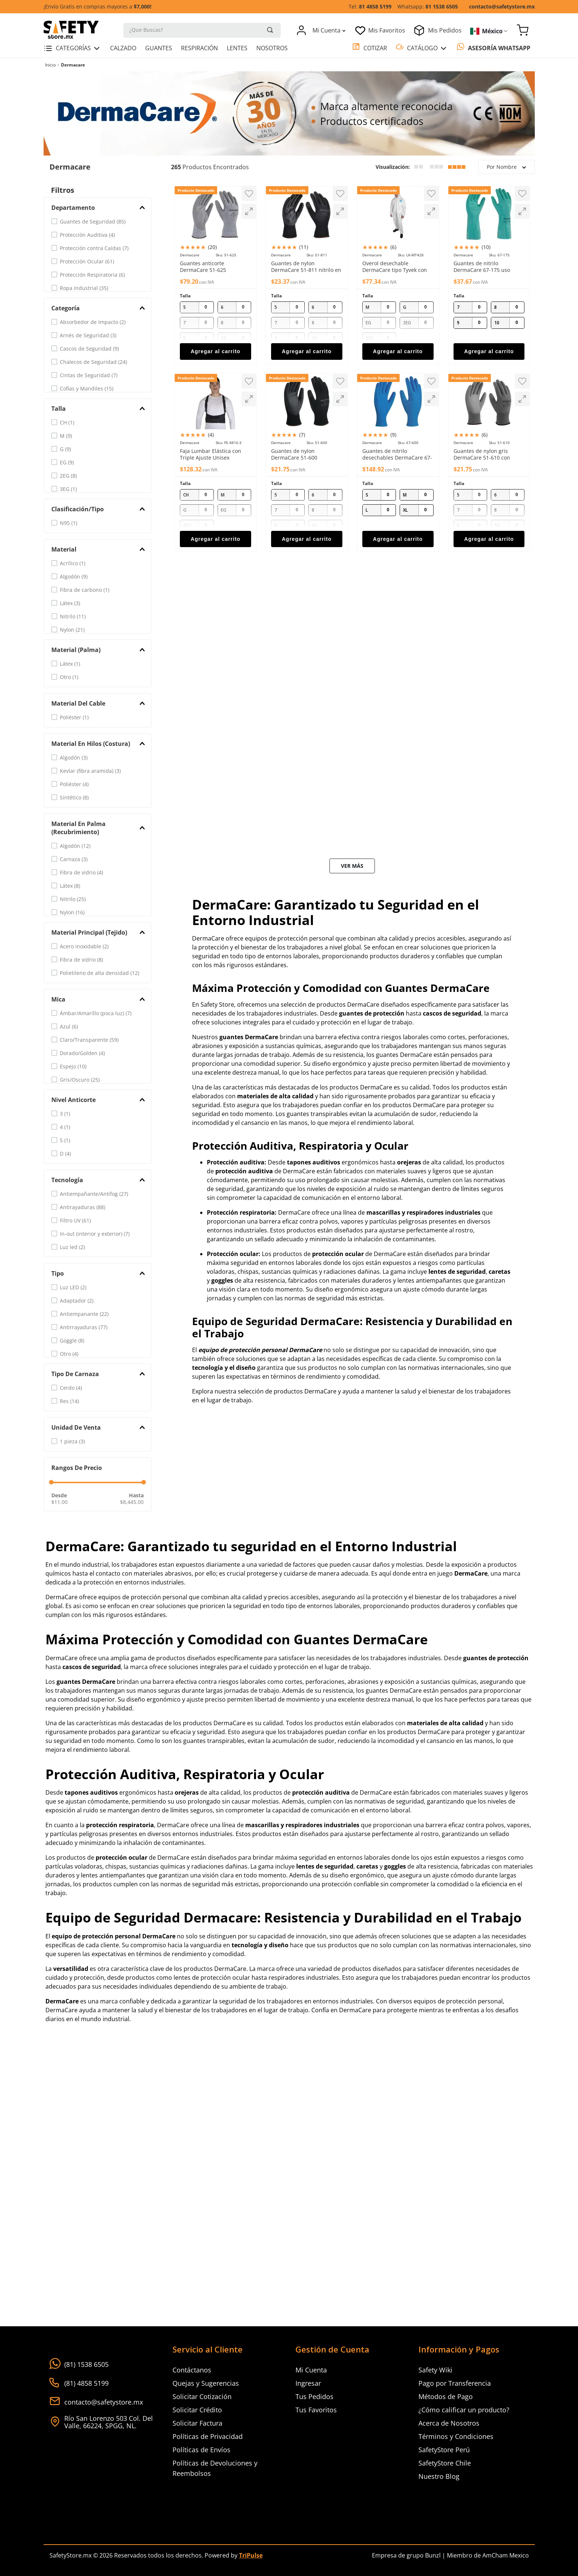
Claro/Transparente (89, 1041)
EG (67, 463)
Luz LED (73, 1288)
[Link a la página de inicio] (50, 66)
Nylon (72, 631)
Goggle (72, 1341)
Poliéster (74, 718)
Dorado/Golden (82, 1054)
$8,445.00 (132, 1503)
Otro (69, 678)
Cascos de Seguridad (89, 350)
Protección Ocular (87, 262)
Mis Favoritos (386, 30)
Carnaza (74, 860)
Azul (69, 1027)
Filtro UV (75, 1221)
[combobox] (202, 30)
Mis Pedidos (445, 30)
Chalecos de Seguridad (93, 363)
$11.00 (59, 1503)
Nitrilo (73, 617)
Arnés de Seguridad (88, 336)
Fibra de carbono (84, 591)
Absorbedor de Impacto (93, 323)
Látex (70, 604)
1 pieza (72, 1442)
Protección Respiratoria (92, 276)
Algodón (74, 577)
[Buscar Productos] (270, 30)
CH (67, 423)
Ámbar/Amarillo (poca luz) (95, 1014)
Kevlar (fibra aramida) (90, 772)
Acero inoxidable (84, 947)
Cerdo (71, 1389)
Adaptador (76, 1302)
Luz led (72, 1248)
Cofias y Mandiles (86, 389)
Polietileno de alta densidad (99, 974)
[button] (97, 209)
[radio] (419, 168)
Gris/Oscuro (80, 1081)
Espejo (73, 1067)
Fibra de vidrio (81, 873)
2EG (68, 477)
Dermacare (73, 66)
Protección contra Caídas (94, 249)
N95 (68, 524)
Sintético (74, 798)
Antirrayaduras (83, 1328)
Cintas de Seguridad (88, 376)
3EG (68, 490)
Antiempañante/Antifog (94, 1195)
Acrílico (72, 564)
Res (69, 1402)
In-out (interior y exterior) (95, 1235)
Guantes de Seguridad (93, 222)
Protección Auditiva (87, 236)
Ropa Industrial (84, 289)
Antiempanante (84, 1315)
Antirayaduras (82, 1208)
